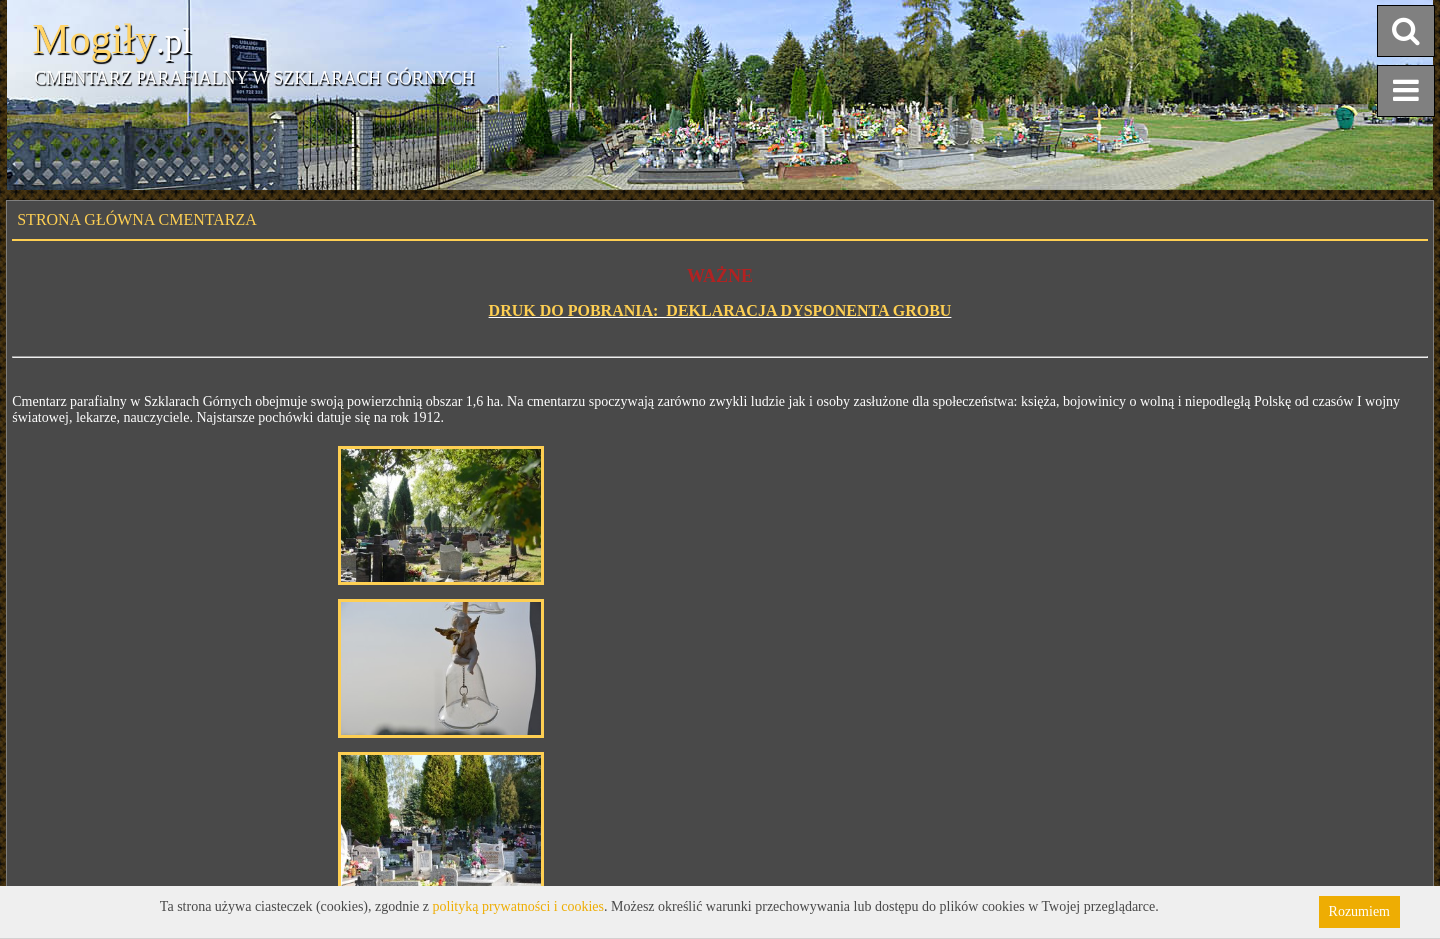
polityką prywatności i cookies (518, 906)
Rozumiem (1359, 911)
